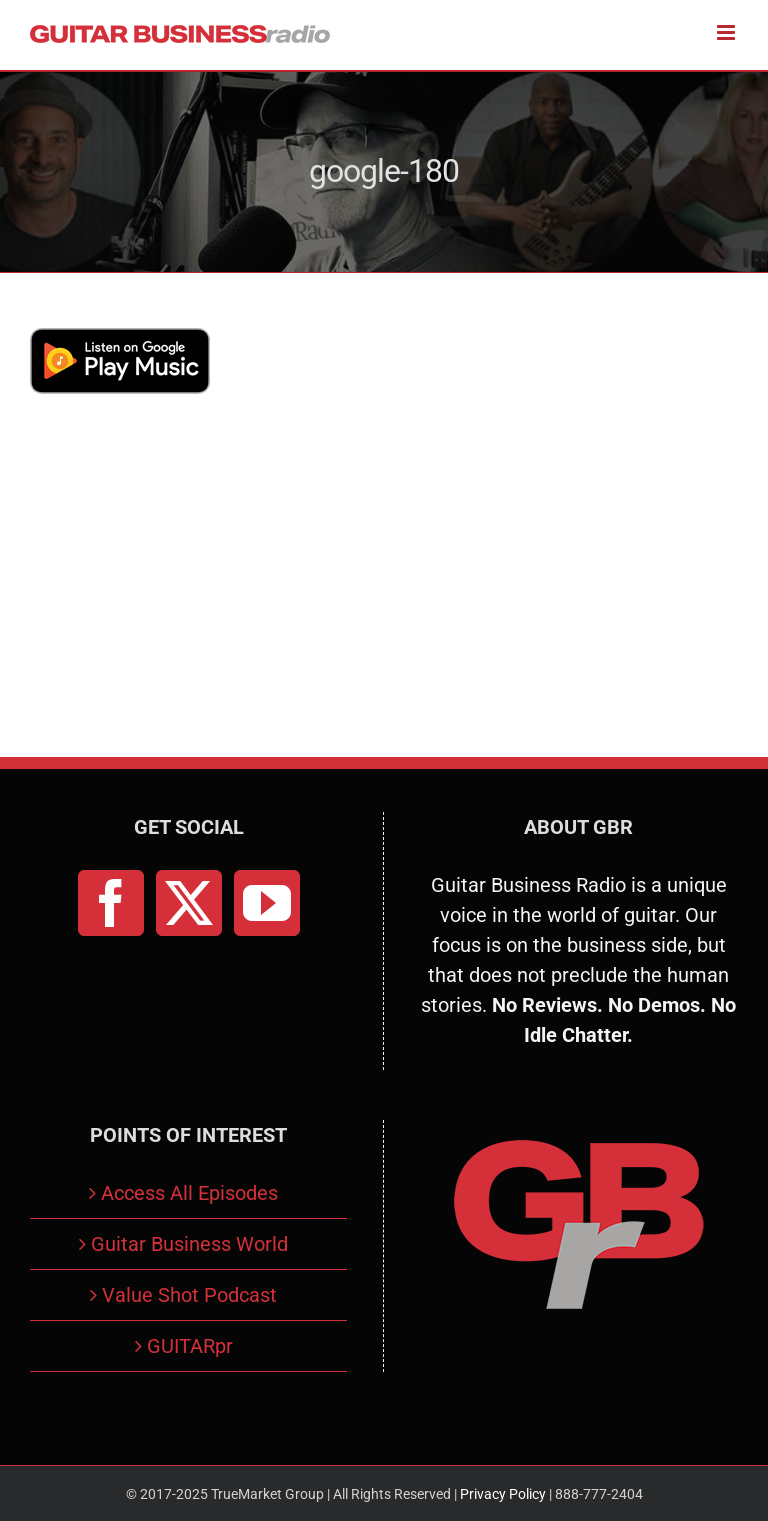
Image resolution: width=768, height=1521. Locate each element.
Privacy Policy (503, 1494)
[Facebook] (111, 903)
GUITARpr (190, 1346)
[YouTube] (267, 903)
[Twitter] (189, 903)
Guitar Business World (189, 1244)
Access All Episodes (189, 1193)
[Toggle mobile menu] (727, 32)
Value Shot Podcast (189, 1295)
